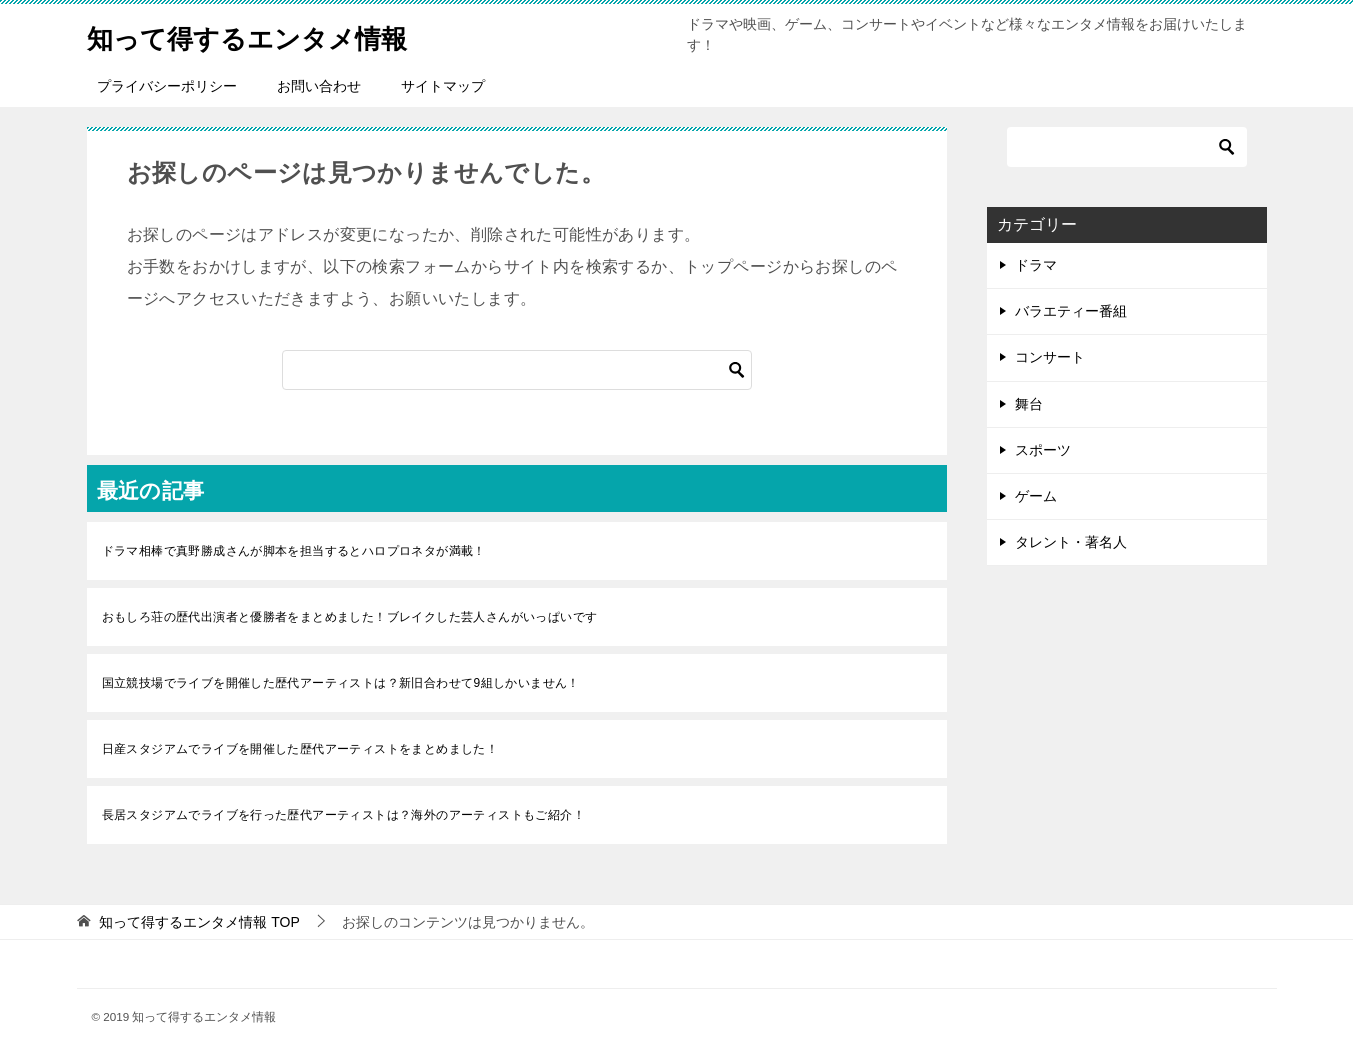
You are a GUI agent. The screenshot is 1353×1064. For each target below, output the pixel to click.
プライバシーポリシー (167, 86)
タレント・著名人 (1071, 542)
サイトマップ (443, 86)
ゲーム (1036, 496)
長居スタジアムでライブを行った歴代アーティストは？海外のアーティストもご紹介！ (344, 815)
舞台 (1029, 404)
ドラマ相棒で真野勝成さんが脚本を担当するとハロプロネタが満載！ (294, 551)
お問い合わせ (319, 86)
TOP (199, 922)
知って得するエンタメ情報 (271, 34)
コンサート (1050, 357)
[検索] (517, 370)
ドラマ (1036, 265)
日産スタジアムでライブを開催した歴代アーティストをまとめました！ (300, 749)
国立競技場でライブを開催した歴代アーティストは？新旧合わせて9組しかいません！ (341, 683)
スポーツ (1043, 450)
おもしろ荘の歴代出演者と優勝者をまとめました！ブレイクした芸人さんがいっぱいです (350, 617)
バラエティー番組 (1071, 311)
